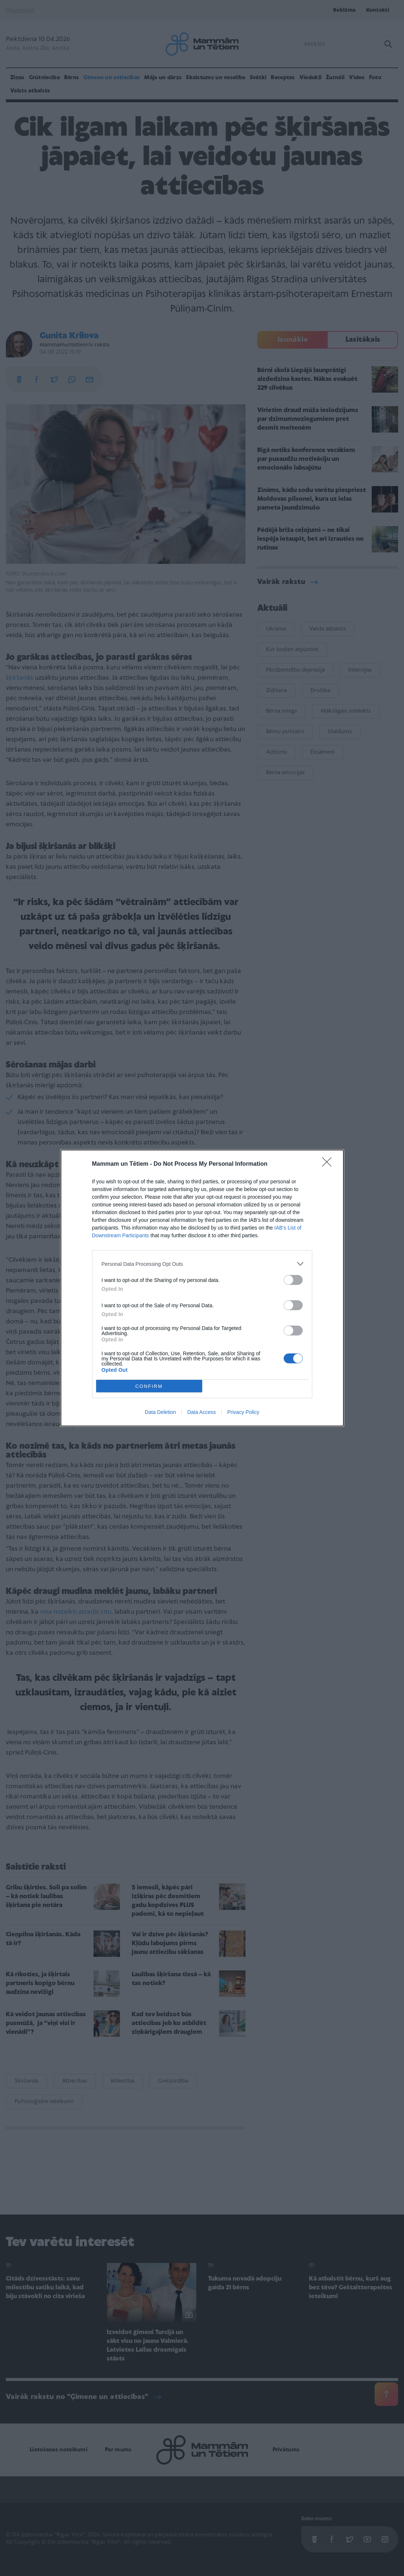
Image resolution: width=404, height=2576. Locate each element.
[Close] (329, 1164)
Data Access (201, 1412)
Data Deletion (160, 1412)
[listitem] (202, 1264)
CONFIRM (149, 1386)
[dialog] (202, 1288)
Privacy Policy (243, 1412)
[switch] (293, 1280)
